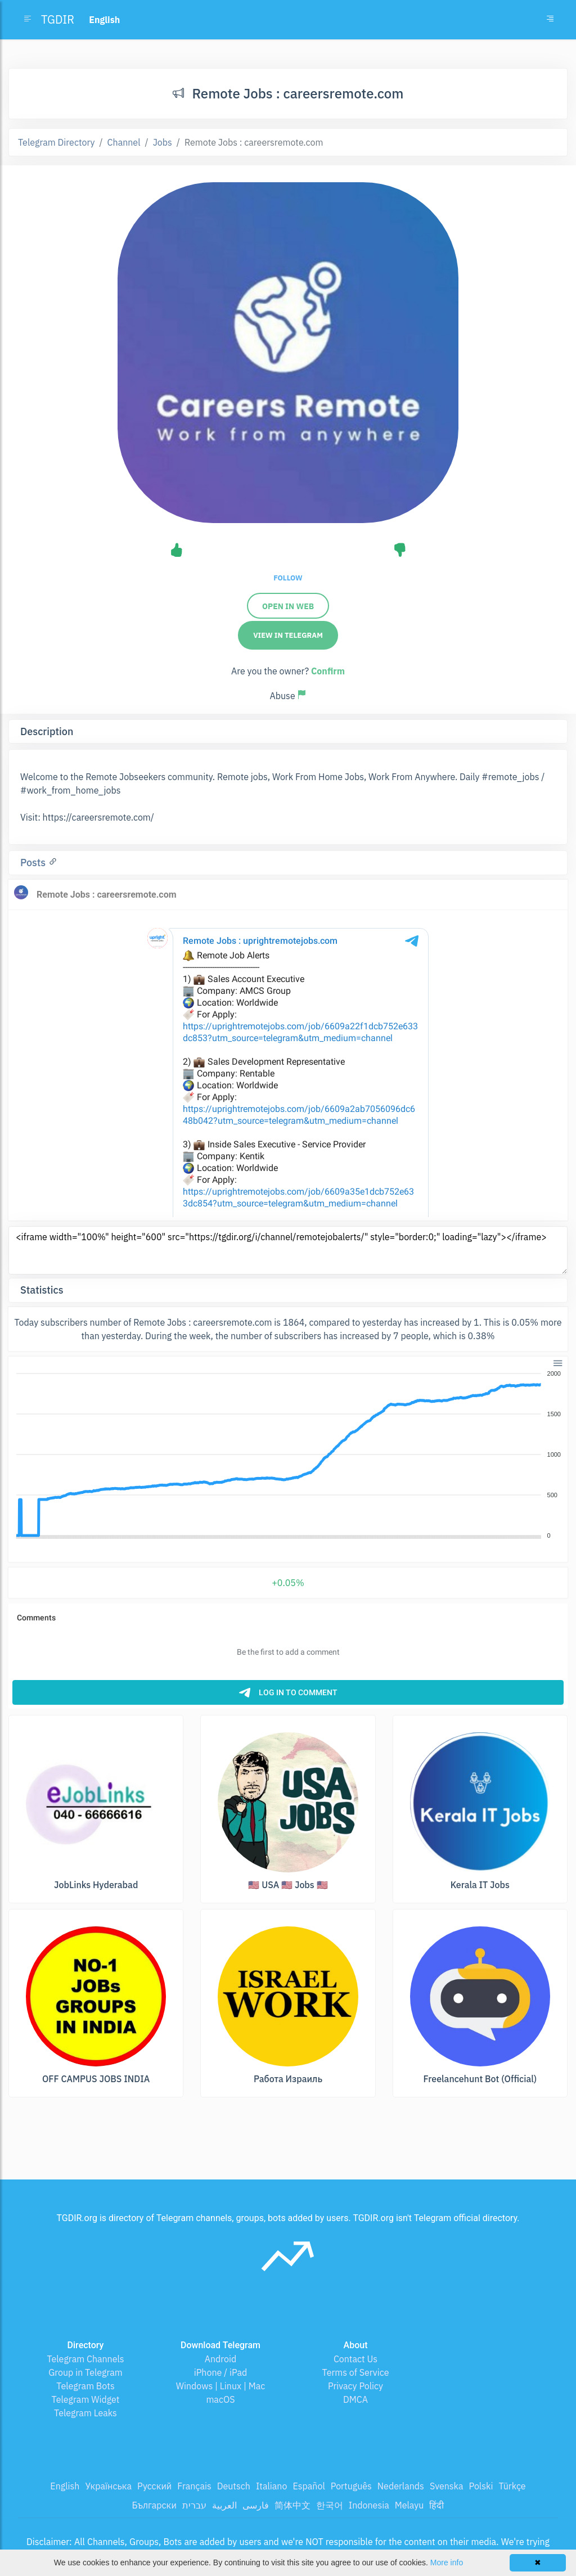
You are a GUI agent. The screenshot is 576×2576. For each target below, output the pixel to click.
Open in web (288, 606)
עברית (194, 2505)
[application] (288, 1455)
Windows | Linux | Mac (221, 2386)
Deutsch (233, 2486)
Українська (108, 2486)
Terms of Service (355, 2372)
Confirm (328, 671)
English (64, 2486)
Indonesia (369, 2505)
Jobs (162, 142)
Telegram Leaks (85, 2413)
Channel (124, 142)
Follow (287, 578)
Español (308, 2486)
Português (351, 2486)
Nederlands (400, 2486)
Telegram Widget (86, 2399)
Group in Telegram (85, 2372)
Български (154, 2505)
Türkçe (511, 2486)
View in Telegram (288, 635)
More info (446, 2562)
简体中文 (292, 2505)
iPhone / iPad (221, 2372)
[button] (557, 1362)
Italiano (271, 2486)
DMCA (355, 2399)
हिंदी (436, 2505)
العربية (224, 2505)
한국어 (329, 2505)
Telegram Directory (56, 142)
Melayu (409, 2505)
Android (221, 2359)
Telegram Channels (85, 2359)
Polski (481, 2486)
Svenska (447, 2486)
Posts (34, 862)
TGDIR (57, 19)
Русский (154, 2486)
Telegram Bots (85, 2386)
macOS (220, 2399)
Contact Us (355, 2359)
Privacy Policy (355, 2386)
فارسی (255, 2505)
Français (194, 2486)
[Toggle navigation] (550, 19)
